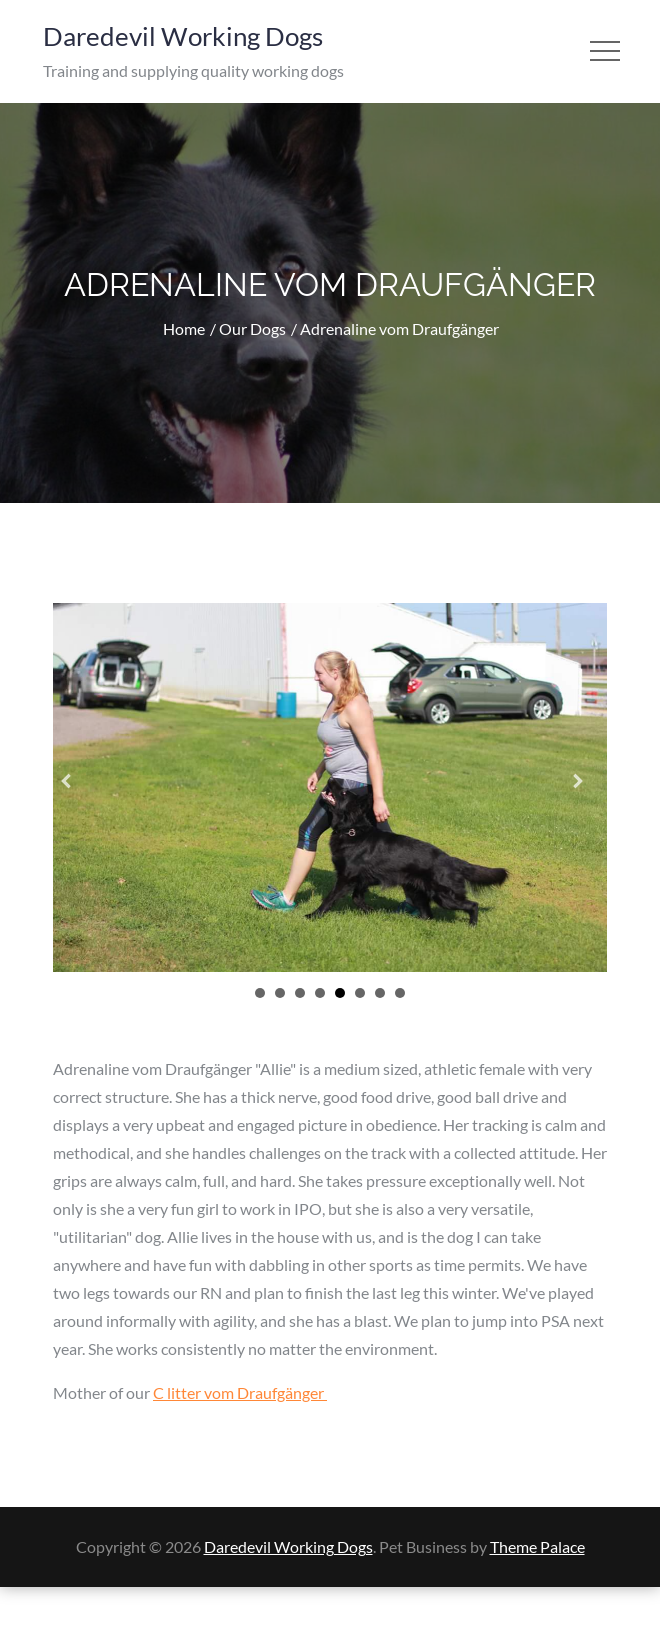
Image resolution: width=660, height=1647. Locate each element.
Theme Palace (537, 1543)
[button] (74, 787)
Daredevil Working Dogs (183, 36)
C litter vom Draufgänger (240, 1389)
